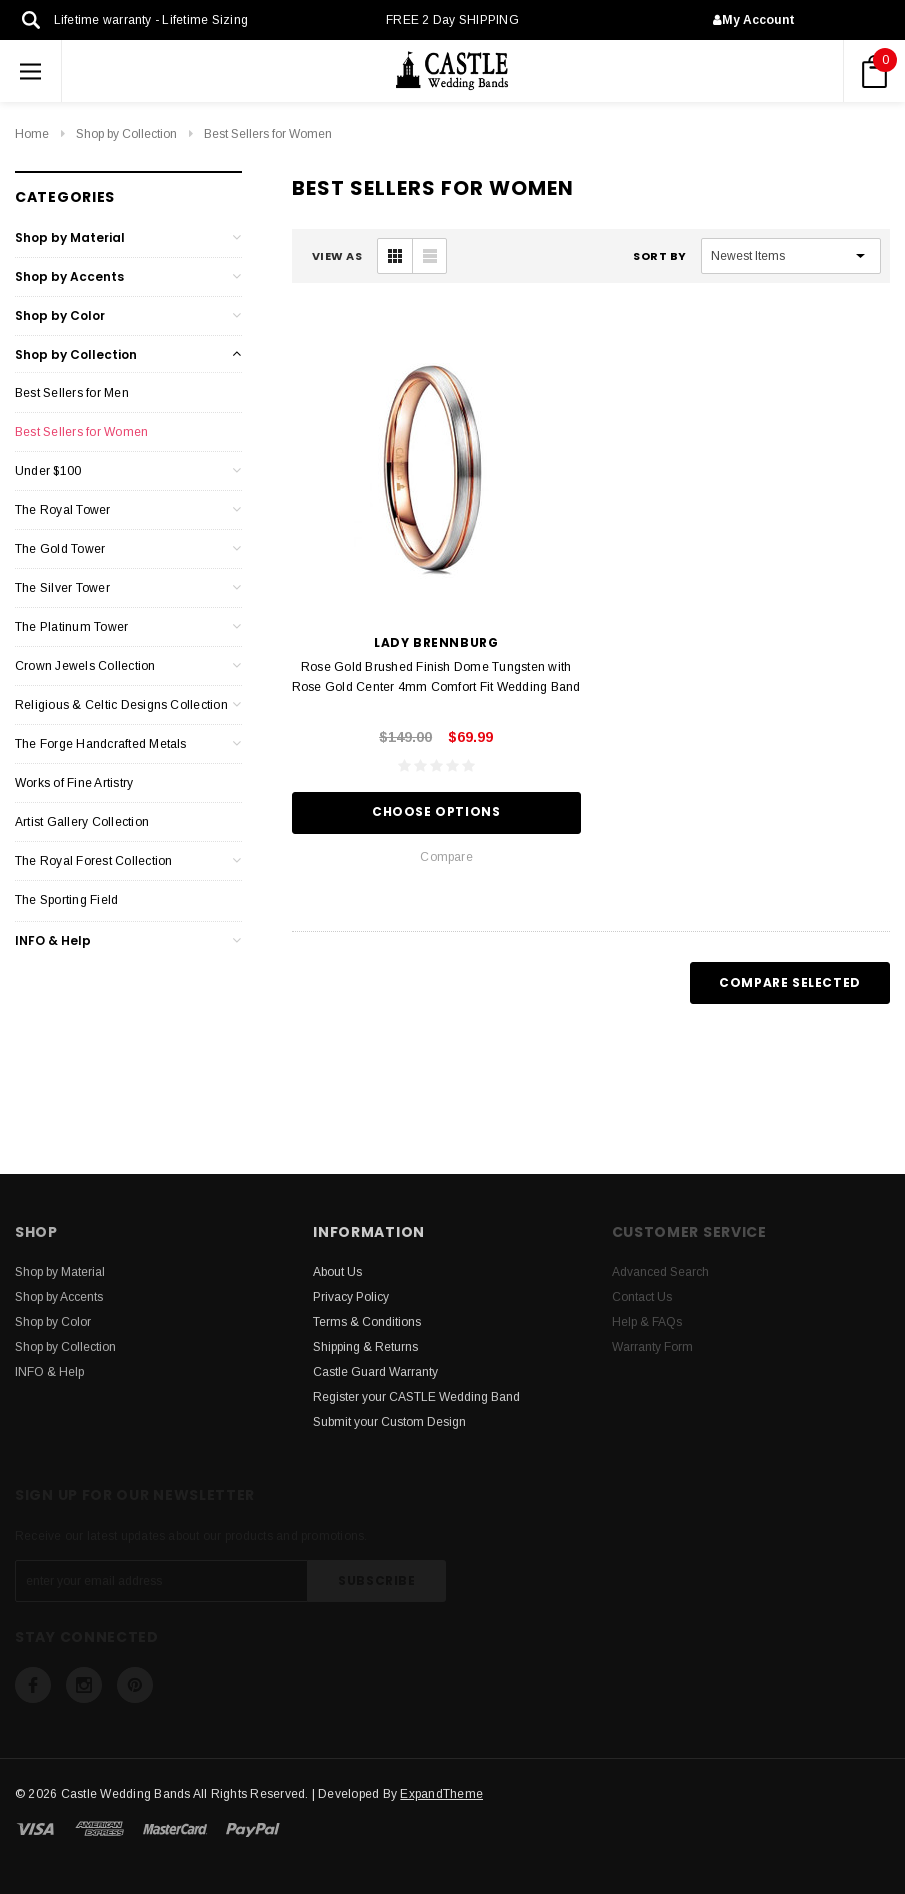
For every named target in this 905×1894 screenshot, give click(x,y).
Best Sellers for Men (72, 393)
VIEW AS (337, 256)
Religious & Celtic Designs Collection (121, 705)
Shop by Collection (126, 134)
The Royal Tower (63, 510)
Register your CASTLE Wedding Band (416, 1397)
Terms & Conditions (367, 1322)
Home (32, 134)
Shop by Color (60, 315)
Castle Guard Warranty (375, 1372)
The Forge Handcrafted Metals (101, 744)
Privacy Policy (351, 1297)
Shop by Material (70, 237)
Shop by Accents (69, 276)
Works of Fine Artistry (74, 783)
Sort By (660, 256)
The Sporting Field (66, 900)
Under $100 (48, 471)
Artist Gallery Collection (82, 822)
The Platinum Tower (71, 627)
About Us (337, 1272)
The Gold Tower (60, 549)
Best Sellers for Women (268, 134)
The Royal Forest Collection (93, 861)
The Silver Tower (62, 588)
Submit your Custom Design (389, 1422)
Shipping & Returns (365, 1347)
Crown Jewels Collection (85, 666)
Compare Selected (790, 982)
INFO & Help (53, 940)
